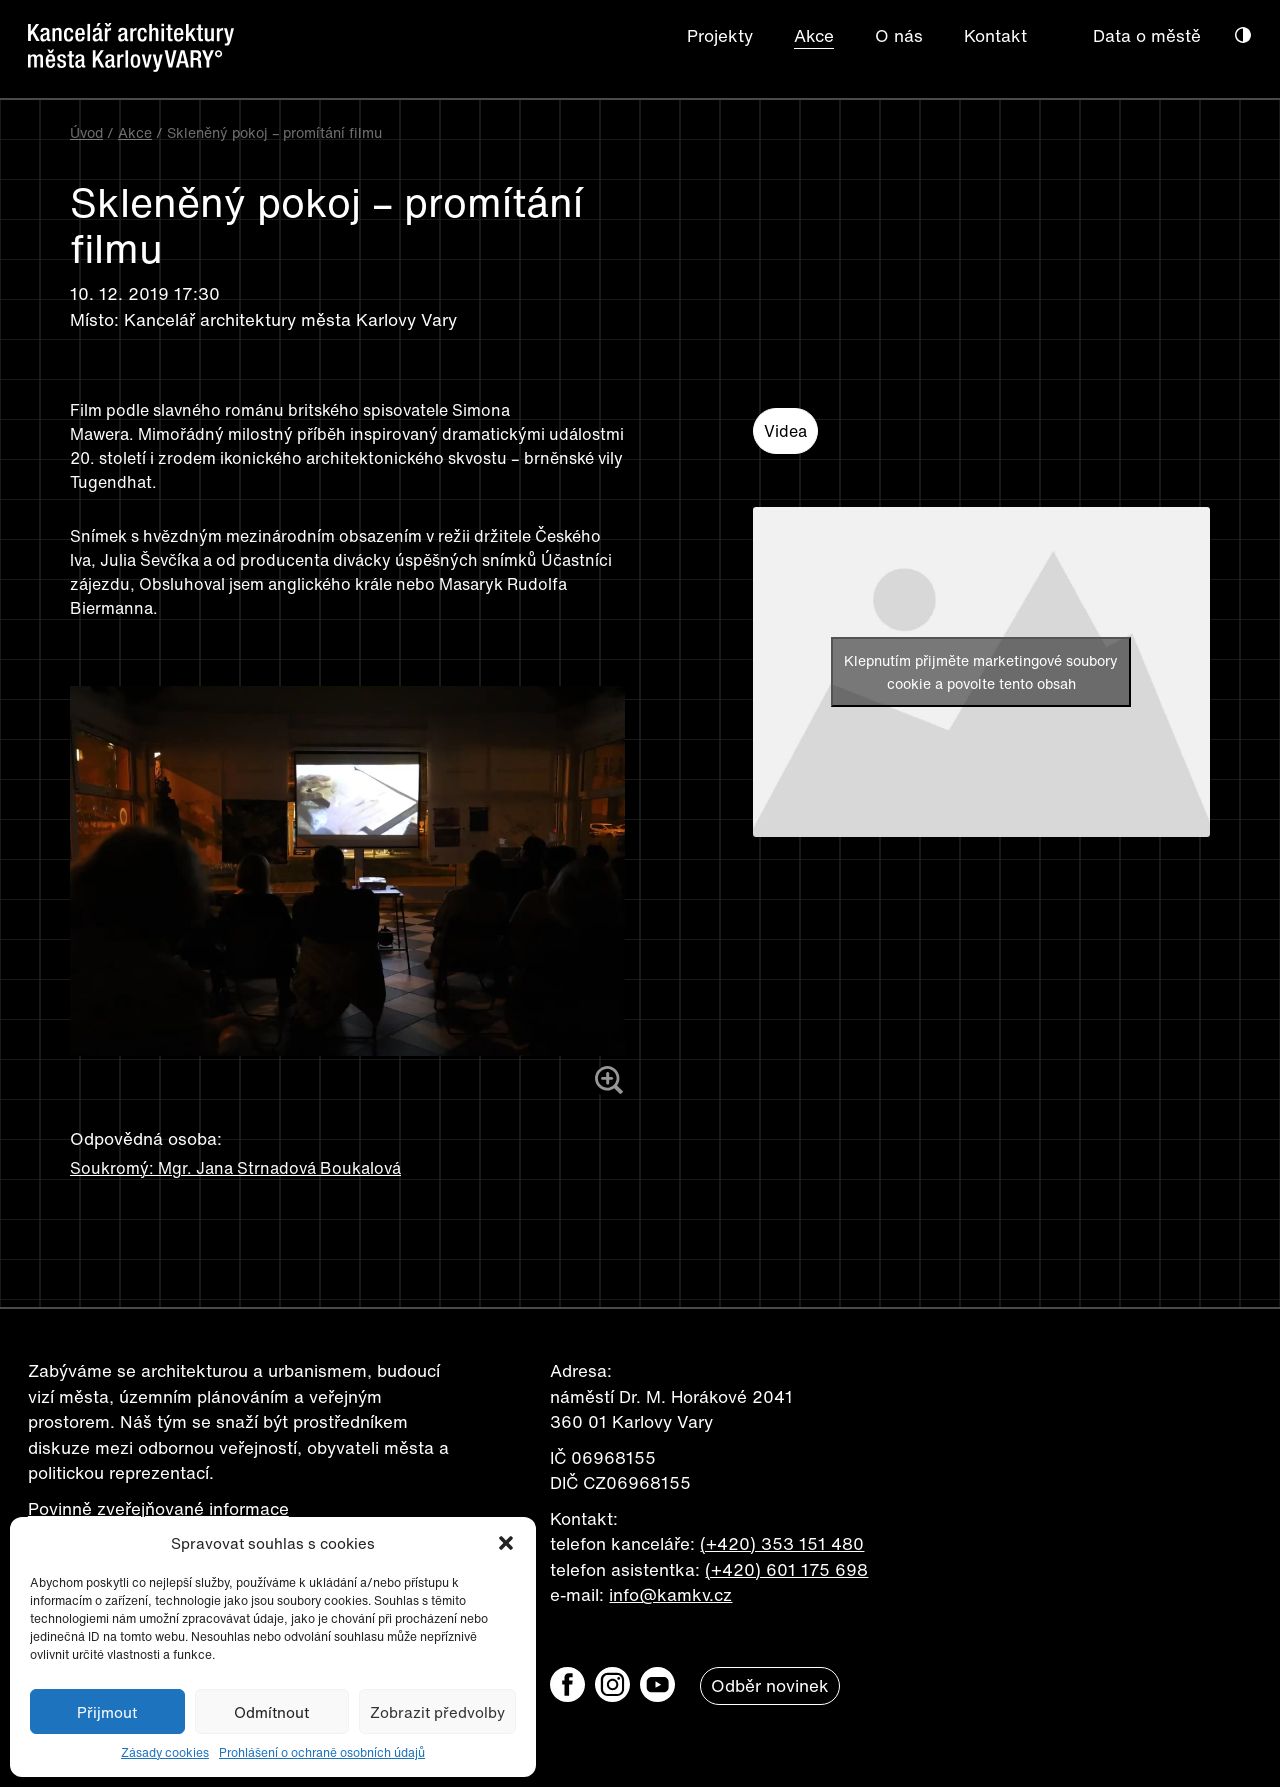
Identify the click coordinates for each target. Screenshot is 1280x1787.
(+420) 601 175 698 (786, 1569)
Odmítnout (271, 1712)
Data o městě (1147, 35)
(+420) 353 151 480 (782, 1543)
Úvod (86, 132)
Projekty (720, 35)
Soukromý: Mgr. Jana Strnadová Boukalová (235, 1168)
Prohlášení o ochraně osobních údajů (322, 1752)
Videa (785, 431)
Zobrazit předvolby (437, 1712)
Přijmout (107, 1712)
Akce (814, 35)
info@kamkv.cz (670, 1594)
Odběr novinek (770, 1685)
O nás (899, 35)
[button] (506, 1543)
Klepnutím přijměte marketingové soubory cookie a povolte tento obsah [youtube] (981, 672)
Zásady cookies (165, 1752)
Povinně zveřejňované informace (158, 1508)
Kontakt (995, 35)
